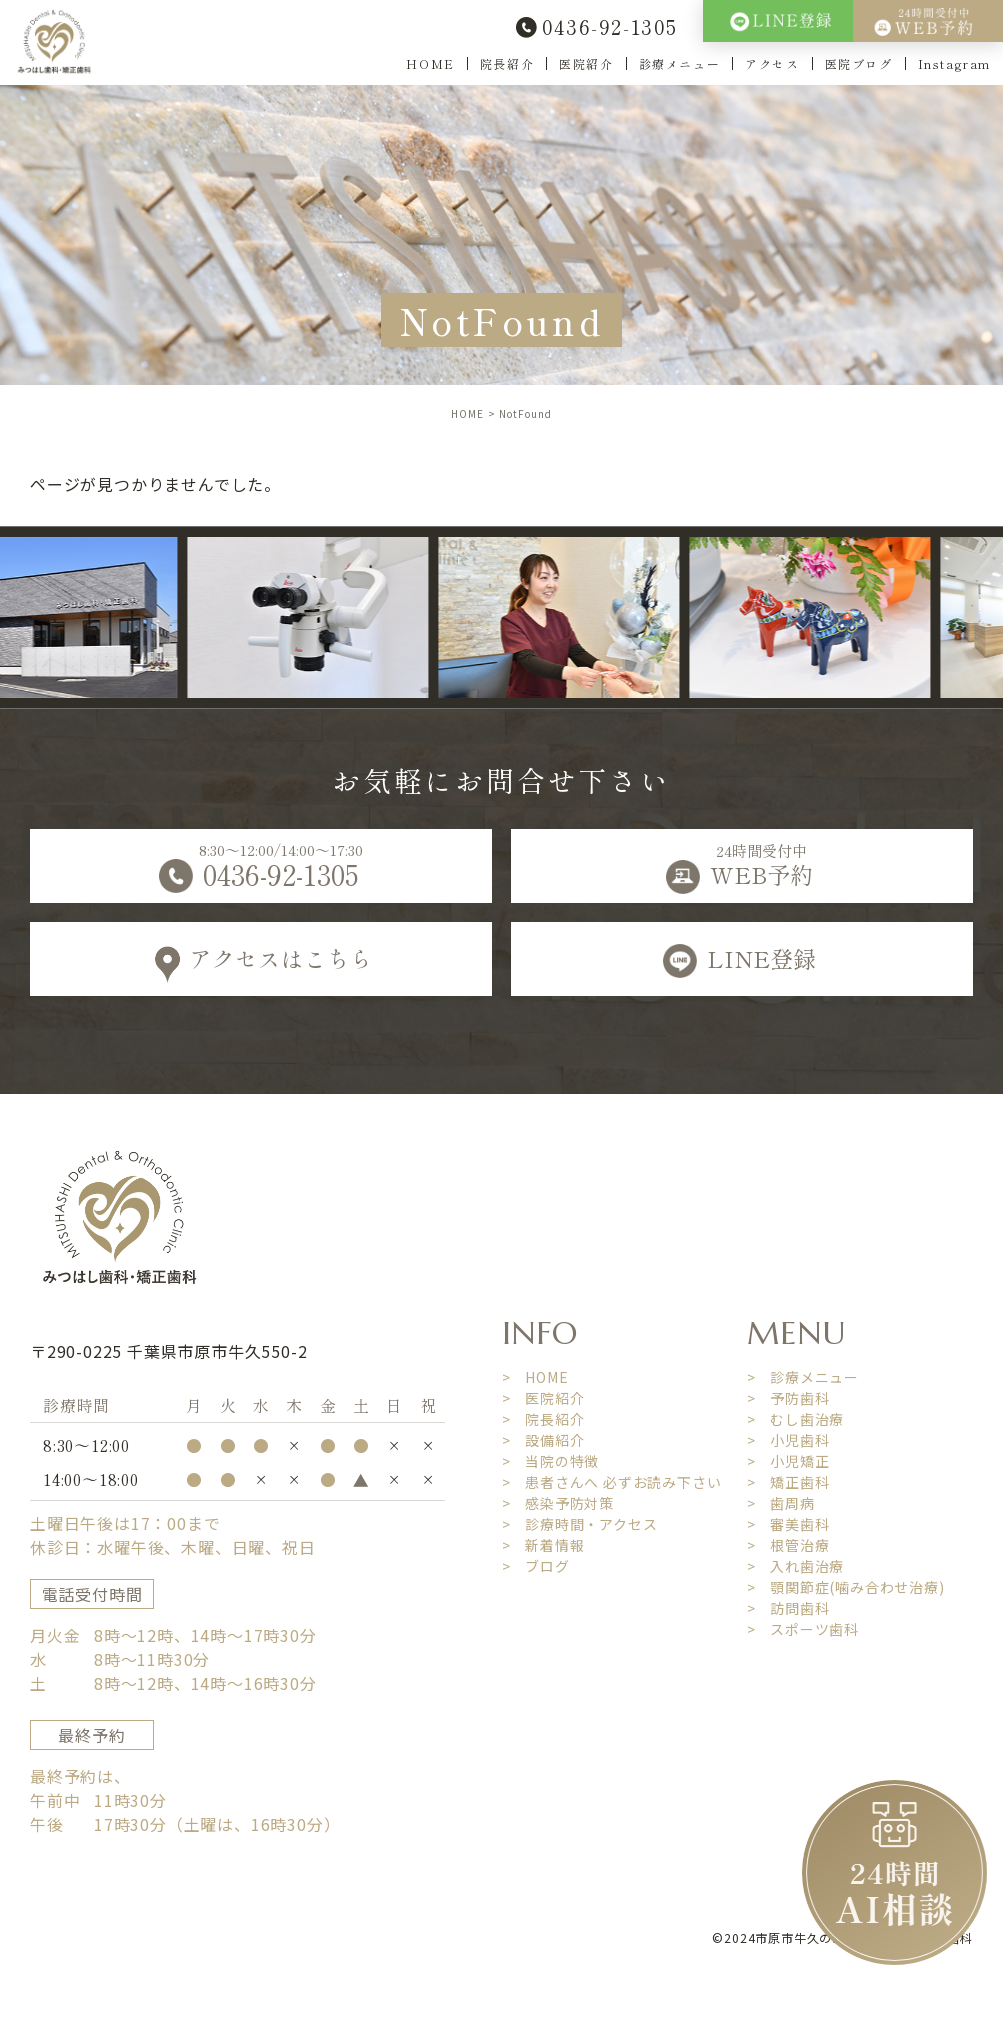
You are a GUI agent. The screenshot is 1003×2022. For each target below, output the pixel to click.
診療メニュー (680, 63)
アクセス (772, 63)
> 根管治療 (788, 1545)
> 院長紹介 (543, 1419)
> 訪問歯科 (788, 1608)
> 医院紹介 (543, 1398)
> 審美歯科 (788, 1524)
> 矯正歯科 (788, 1482)
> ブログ (536, 1566)
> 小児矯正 (788, 1461)
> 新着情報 (543, 1545)
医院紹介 (586, 63)
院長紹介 (507, 63)
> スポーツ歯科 (803, 1629)
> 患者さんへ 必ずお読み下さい (612, 1482)
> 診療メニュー (803, 1377)
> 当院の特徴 (551, 1461)
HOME (430, 63)
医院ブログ (859, 63)
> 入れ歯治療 (796, 1566)
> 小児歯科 (788, 1440)
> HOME (535, 1377)
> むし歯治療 (796, 1419)
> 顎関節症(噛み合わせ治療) (846, 1587)
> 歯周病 (781, 1503)
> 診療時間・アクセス (580, 1524)
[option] (326, 617)
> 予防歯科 (788, 1398)
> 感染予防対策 (558, 1503)
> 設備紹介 (543, 1440)
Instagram (954, 63)
